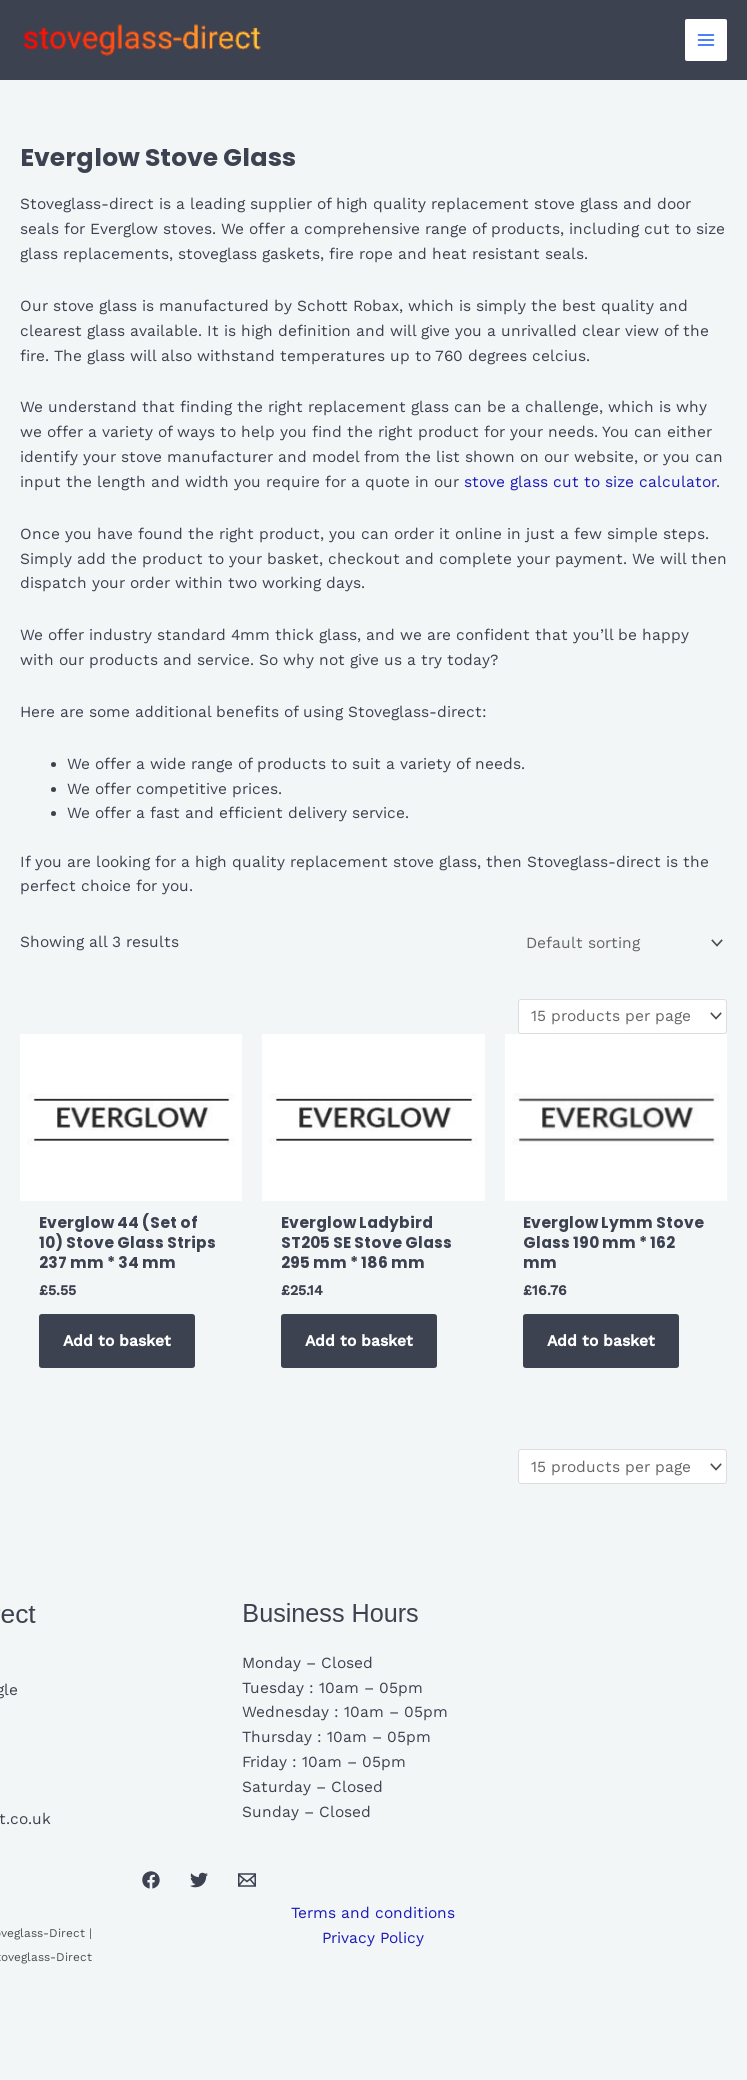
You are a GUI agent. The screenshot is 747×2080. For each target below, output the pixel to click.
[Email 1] (247, 1880)
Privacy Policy (373, 1938)
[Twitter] (199, 1880)
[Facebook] (151, 1880)
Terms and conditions (373, 1913)
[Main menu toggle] (706, 40)
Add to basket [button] (117, 1341)
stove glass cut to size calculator (587, 482)
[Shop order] (623, 943)
